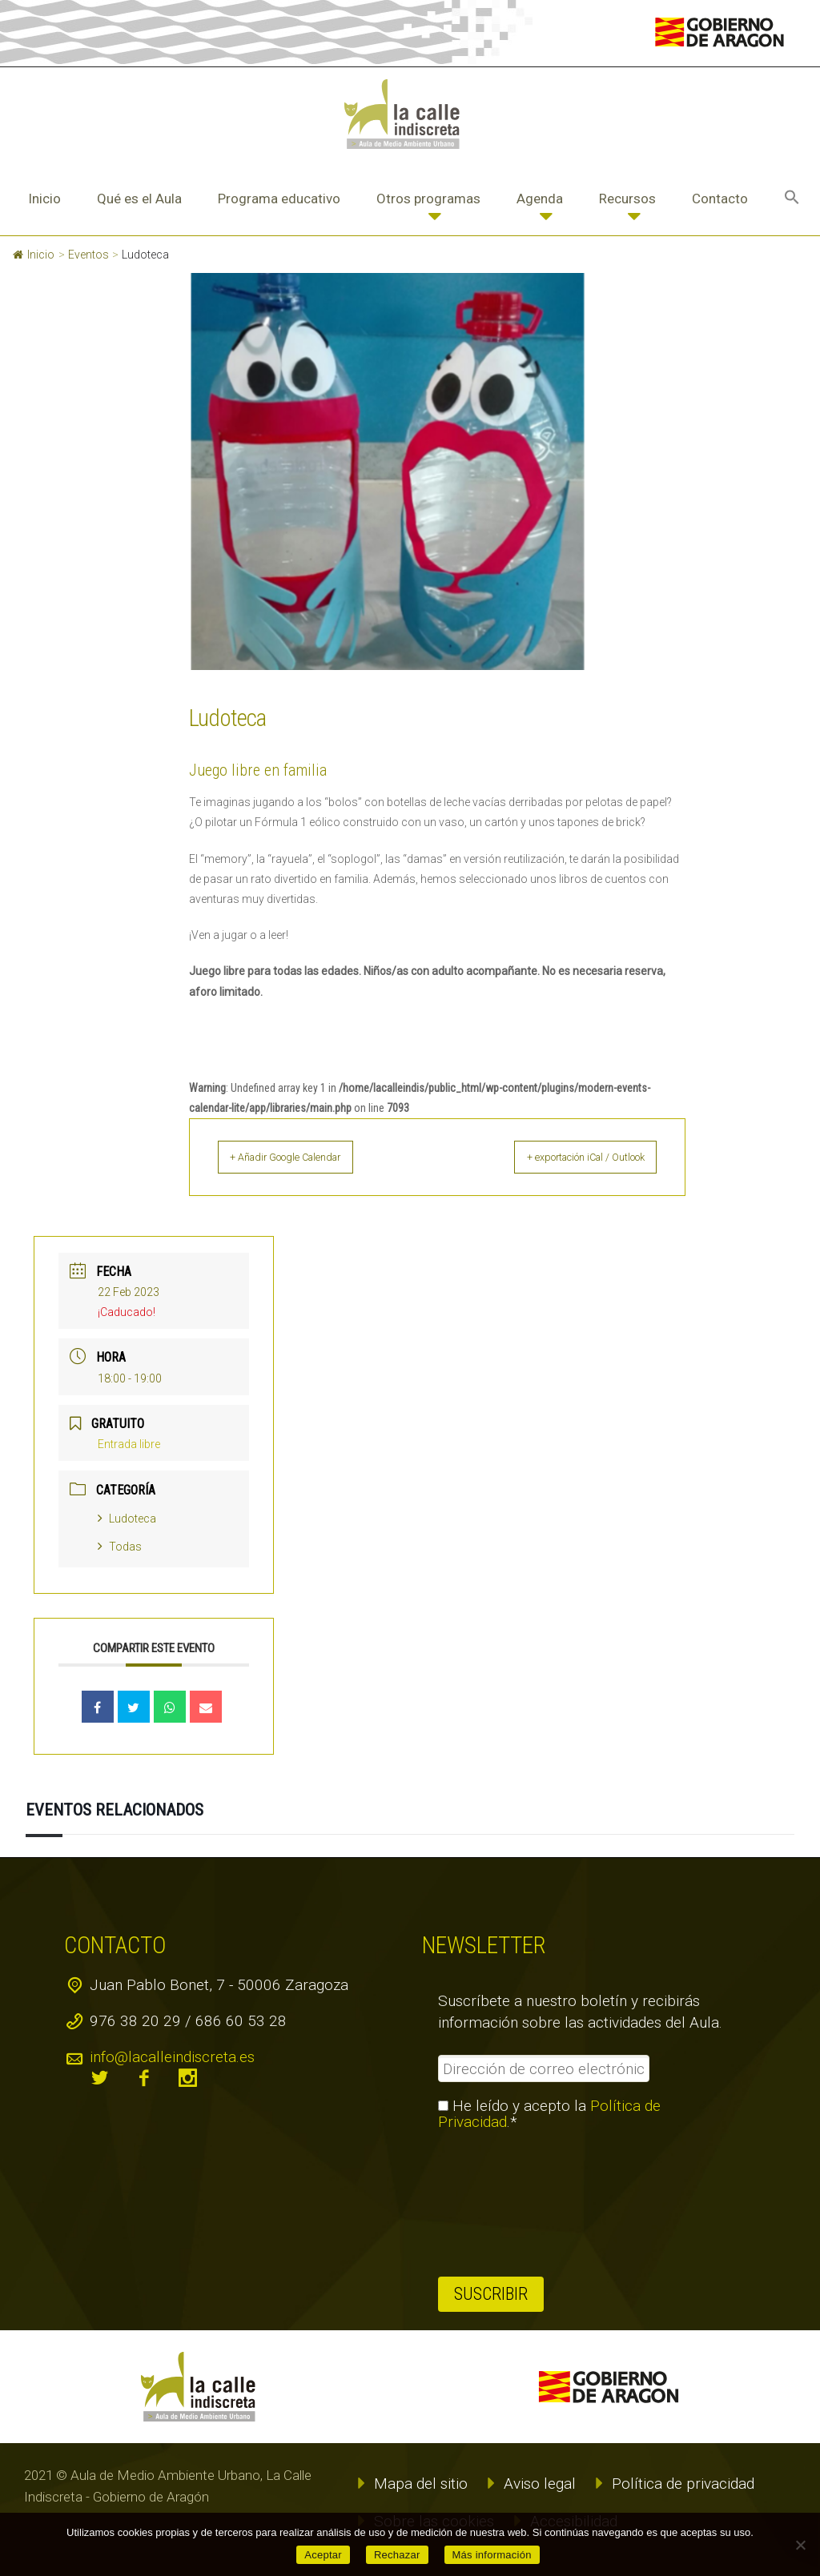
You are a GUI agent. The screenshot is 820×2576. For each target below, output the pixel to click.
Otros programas (428, 199)
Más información (492, 2555)
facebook (144, 2078)
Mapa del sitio (421, 2483)
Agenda (540, 199)
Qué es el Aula (139, 199)
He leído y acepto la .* (549, 2114)
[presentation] (503, 2203)
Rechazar (397, 2555)
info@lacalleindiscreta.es (172, 2057)
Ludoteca (127, 1518)
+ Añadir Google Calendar (305, 1157)
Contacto (720, 199)
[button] (792, 198)
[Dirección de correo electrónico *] (543, 2068)
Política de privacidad (683, 2483)
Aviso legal (540, 2483)
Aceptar (323, 2555)
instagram (188, 2078)
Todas (120, 1546)
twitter (100, 2078)
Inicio (44, 199)
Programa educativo (279, 199)
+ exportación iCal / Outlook (567, 1157)
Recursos (627, 199)
